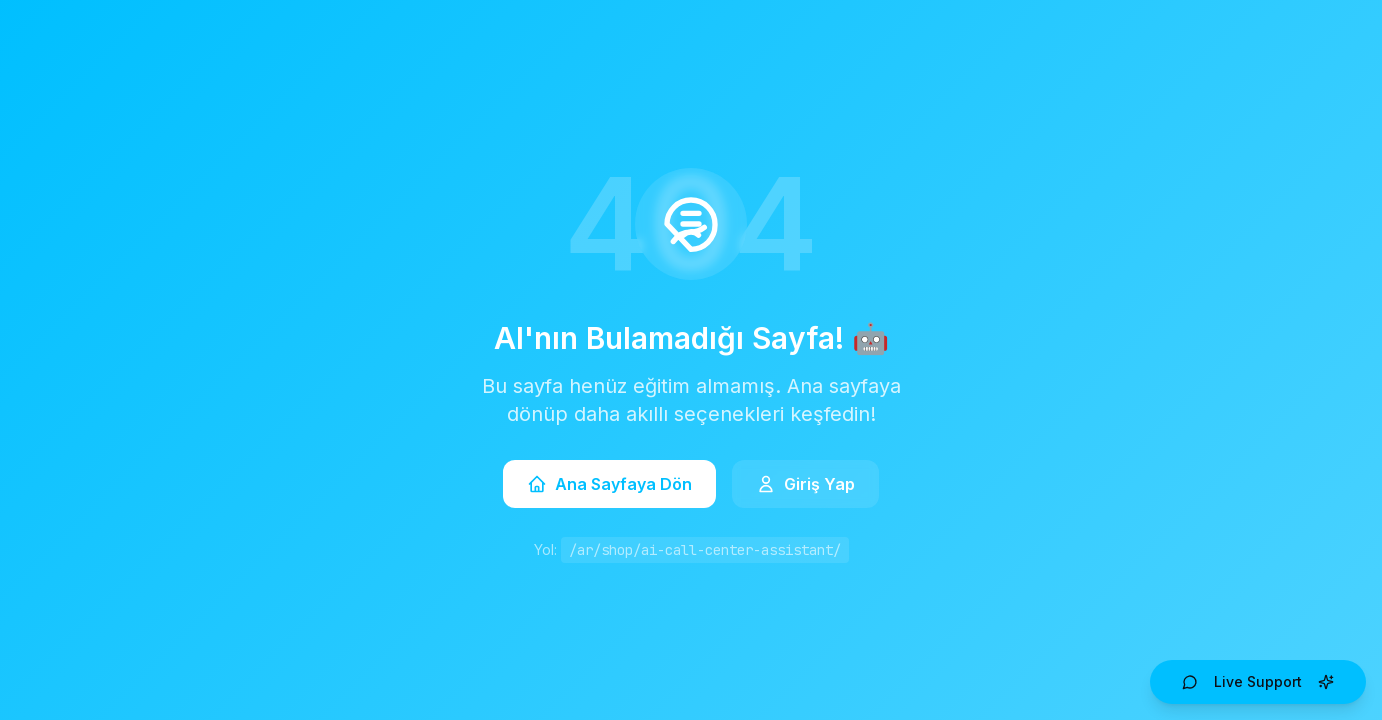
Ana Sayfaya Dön (609, 484)
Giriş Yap (805, 484)
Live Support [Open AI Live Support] (1258, 681)
